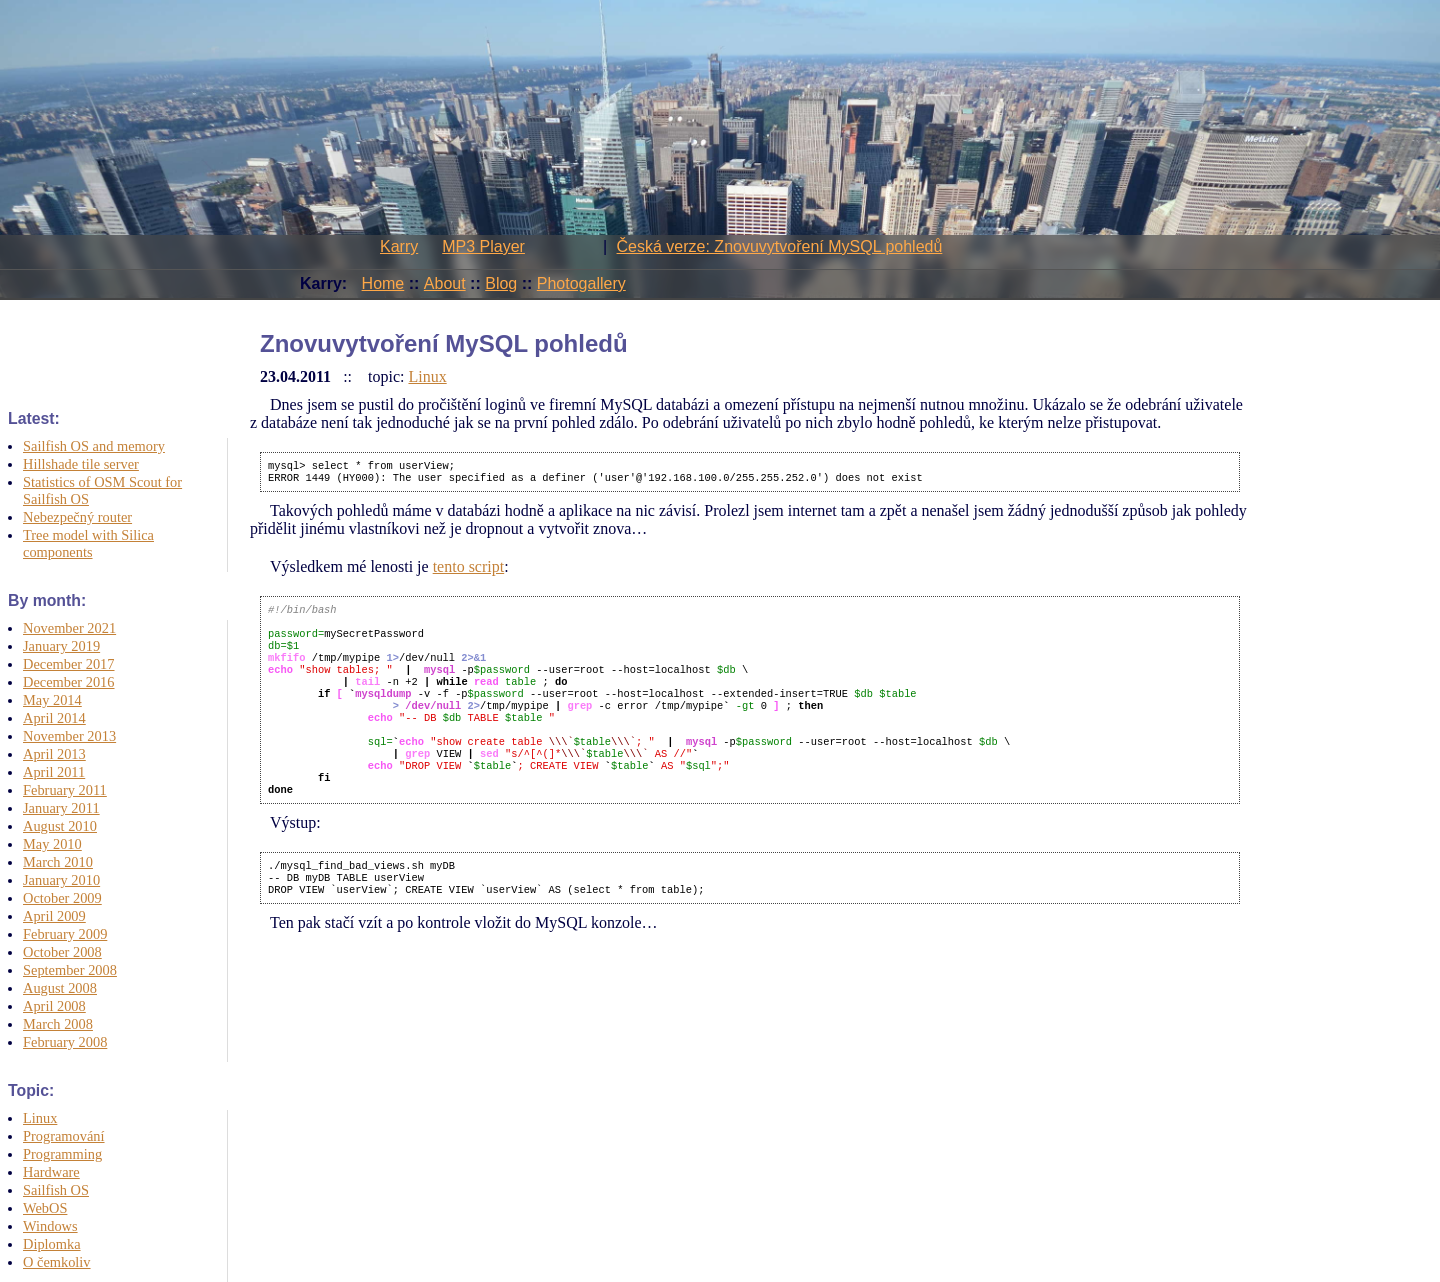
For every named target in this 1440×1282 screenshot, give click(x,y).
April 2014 (54, 718)
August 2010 (60, 826)
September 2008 (70, 970)
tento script (469, 570)
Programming (62, 1154)
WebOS (45, 1208)
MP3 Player (483, 246)
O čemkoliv (57, 1262)
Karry (399, 246)
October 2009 (62, 898)
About (445, 283)
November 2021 (69, 628)
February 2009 (65, 934)
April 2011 (54, 772)
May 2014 (52, 700)
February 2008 (65, 1042)
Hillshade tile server (81, 464)
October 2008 (62, 952)
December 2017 (69, 664)
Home (383, 283)
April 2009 (54, 916)
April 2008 (54, 1006)
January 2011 (61, 808)
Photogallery (581, 283)
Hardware (51, 1172)
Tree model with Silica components (88, 543)
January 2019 (61, 646)
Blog (501, 283)
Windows (50, 1226)
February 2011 (65, 790)
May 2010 (52, 844)
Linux (40, 1118)
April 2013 (54, 754)
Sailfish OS (56, 1190)
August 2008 (60, 988)
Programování (64, 1136)
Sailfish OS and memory (94, 446)
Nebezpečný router (77, 517)
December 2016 (69, 682)
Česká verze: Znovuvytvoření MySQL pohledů (780, 246)
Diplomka (52, 1244)
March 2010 (58, 862)
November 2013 (69, 736)
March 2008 (58, 1024)
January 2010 (61, 880)
